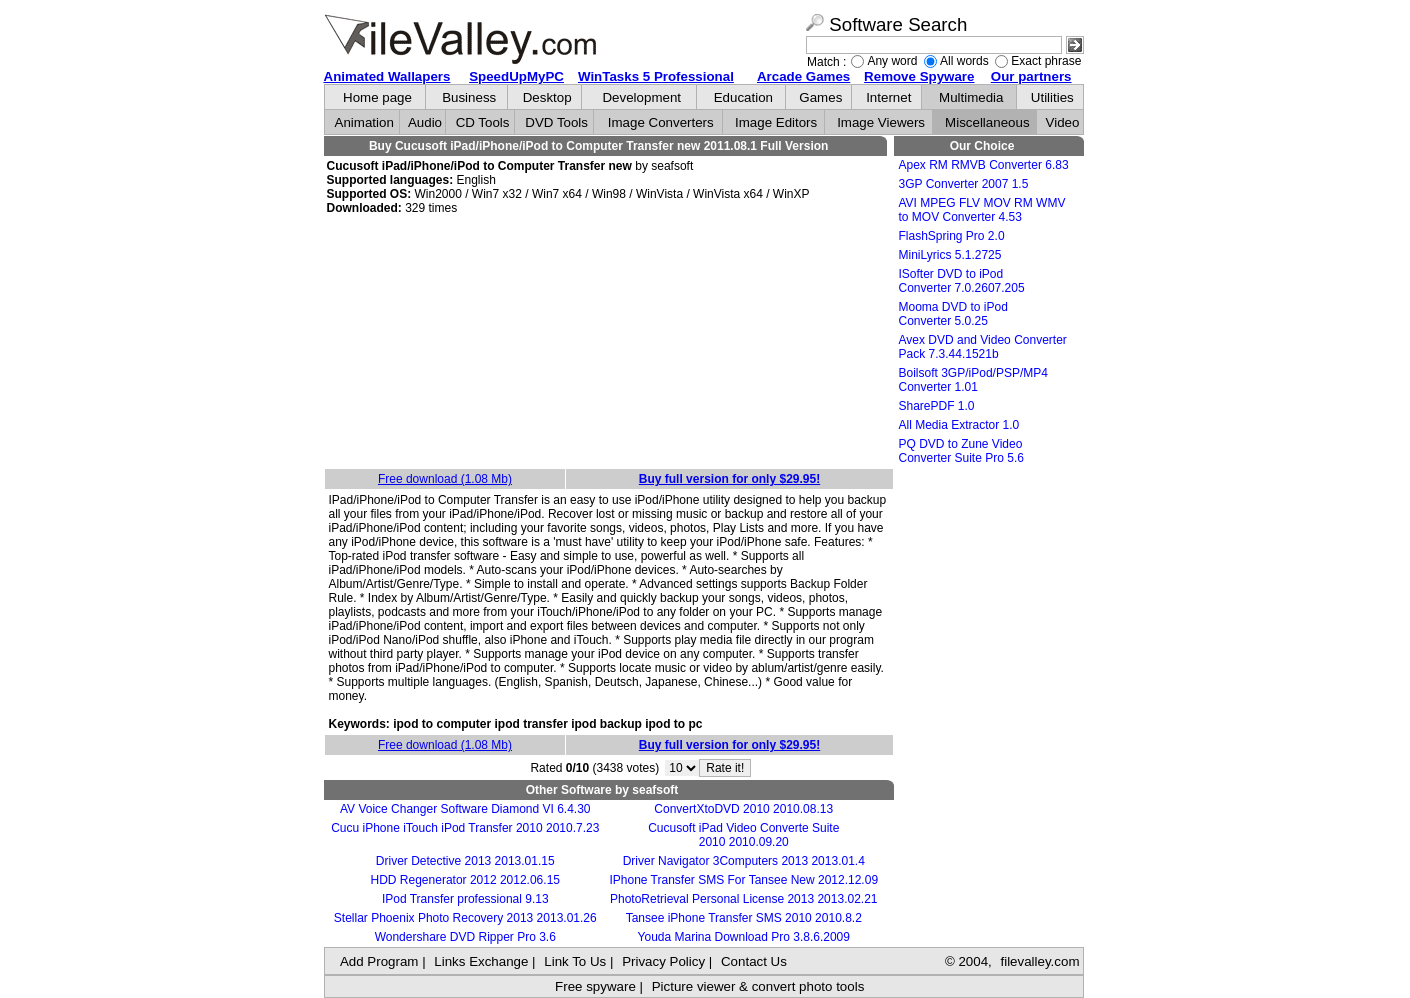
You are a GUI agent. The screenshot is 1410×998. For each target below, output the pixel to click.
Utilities (1052, 97)
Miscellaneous (987, 122)
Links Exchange (481, 961)
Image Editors (776, 122)
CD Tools (483, 122)
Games (820, 97)
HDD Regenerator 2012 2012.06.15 (465, 880)
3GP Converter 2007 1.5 (964, 184)
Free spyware (595, 986)
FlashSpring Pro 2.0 (952, 236)
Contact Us (754, 961)
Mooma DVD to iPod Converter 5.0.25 (953, 314)
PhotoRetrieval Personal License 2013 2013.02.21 (744, 899)
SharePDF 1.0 (937, 406)
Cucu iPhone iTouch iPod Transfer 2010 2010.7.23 (465, 828)
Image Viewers (881, 122)
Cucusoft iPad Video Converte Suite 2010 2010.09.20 (743, 835)
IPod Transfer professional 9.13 (465, 899)
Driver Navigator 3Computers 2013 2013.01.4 (744, 861)
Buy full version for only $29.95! (729, 479)
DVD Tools (556, 122)
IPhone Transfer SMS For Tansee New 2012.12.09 (743, 880)
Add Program (379, 961)
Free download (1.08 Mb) (445, 479)
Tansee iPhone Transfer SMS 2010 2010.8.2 (744, 918)
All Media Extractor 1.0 (959, 425)
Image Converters (661, 122)
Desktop (547, 97)
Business (469, 97)
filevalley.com (1039, 961)
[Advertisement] (609, 343)
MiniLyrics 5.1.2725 (950, 255)
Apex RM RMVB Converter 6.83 (984, 165)
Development (641, 97)
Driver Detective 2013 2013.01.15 (465, 861)
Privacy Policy (663, 961)
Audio (425, 122)
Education (743, 97)
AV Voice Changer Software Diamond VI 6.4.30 (465, 809)
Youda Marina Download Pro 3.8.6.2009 (744, 937)
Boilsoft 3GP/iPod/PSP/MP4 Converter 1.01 (973, 380)
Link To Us (575, 961)
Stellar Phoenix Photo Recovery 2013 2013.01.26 (465, 918)
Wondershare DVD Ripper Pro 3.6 (465, 937)
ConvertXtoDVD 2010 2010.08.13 (743, 809)
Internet (888, 97)
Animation (364, 122)
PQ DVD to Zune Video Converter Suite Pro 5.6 (961, 451)
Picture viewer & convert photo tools (758, 986)
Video (1063, 122)
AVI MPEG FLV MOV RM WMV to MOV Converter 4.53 (982, 210)
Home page (377, 97)
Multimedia (971, 97)
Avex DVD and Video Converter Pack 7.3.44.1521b (983, 347)
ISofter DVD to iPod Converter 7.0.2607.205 (962, 281)
